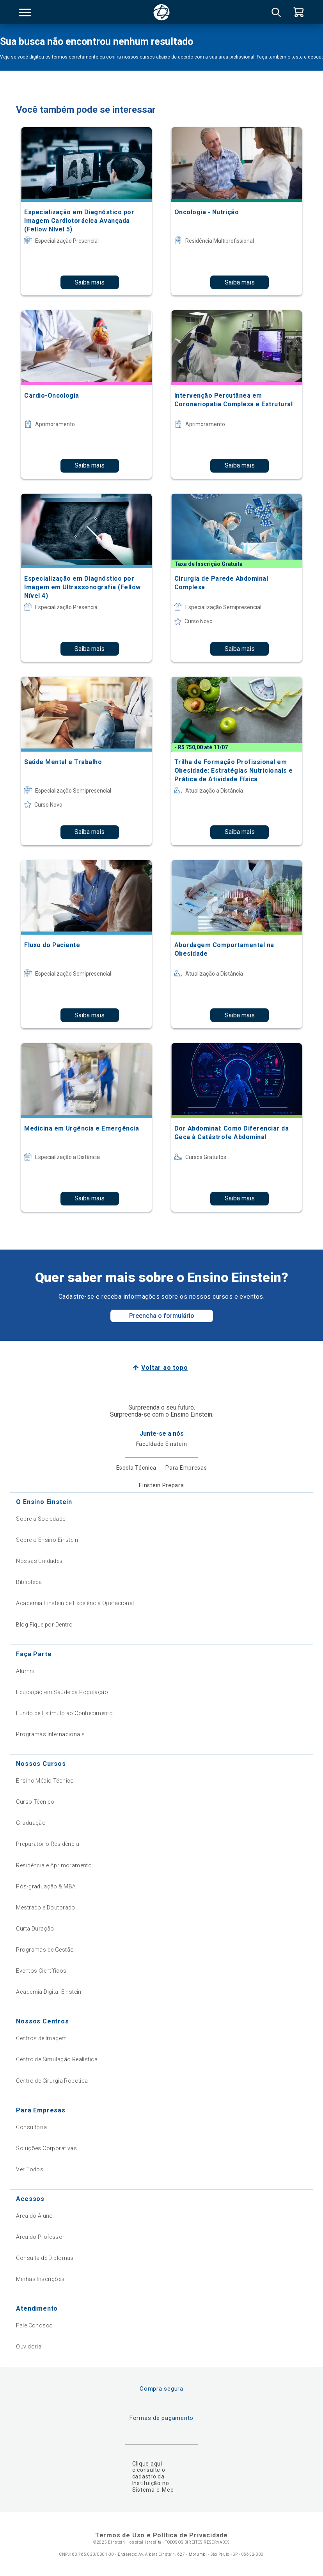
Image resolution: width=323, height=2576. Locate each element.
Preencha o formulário (161, 1315)
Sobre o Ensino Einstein (47, 1540)
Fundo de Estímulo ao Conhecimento (64, 1713)
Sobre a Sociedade (40, 1519)
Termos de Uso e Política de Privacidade (161, 2535)
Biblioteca (29, 1582)
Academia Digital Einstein (49, 1992)
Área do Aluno (34, 2216)
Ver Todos (29, 2169)
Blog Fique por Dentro (44, 1624)
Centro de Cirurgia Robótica (52, 2081)
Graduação (31, 1823)
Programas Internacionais (50, 1734)
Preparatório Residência (47, 1844)
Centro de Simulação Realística (57, 2059)
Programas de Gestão (45, 1950)
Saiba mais (90, 282)
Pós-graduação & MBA (46, 1886)
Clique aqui (147, 2463)
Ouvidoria (28, 2346)
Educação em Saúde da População (62, 1692)
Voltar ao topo (164, 1367)
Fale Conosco (34, 2325)
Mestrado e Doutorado (45, 1907)
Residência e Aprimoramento (54, 1865)
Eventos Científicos (41, 1971)
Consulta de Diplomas (44, 2258)
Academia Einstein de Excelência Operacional (75, 1603)
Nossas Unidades (39, 1561)
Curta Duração (35, 1928)
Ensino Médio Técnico (45, 1781)
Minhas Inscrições (40, 2279)
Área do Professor (40, 2237)
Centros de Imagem (41, 2038)
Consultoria (31, 2127)
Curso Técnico (35, 1802)
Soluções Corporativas (46, 2148)
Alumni (25, 1671)
